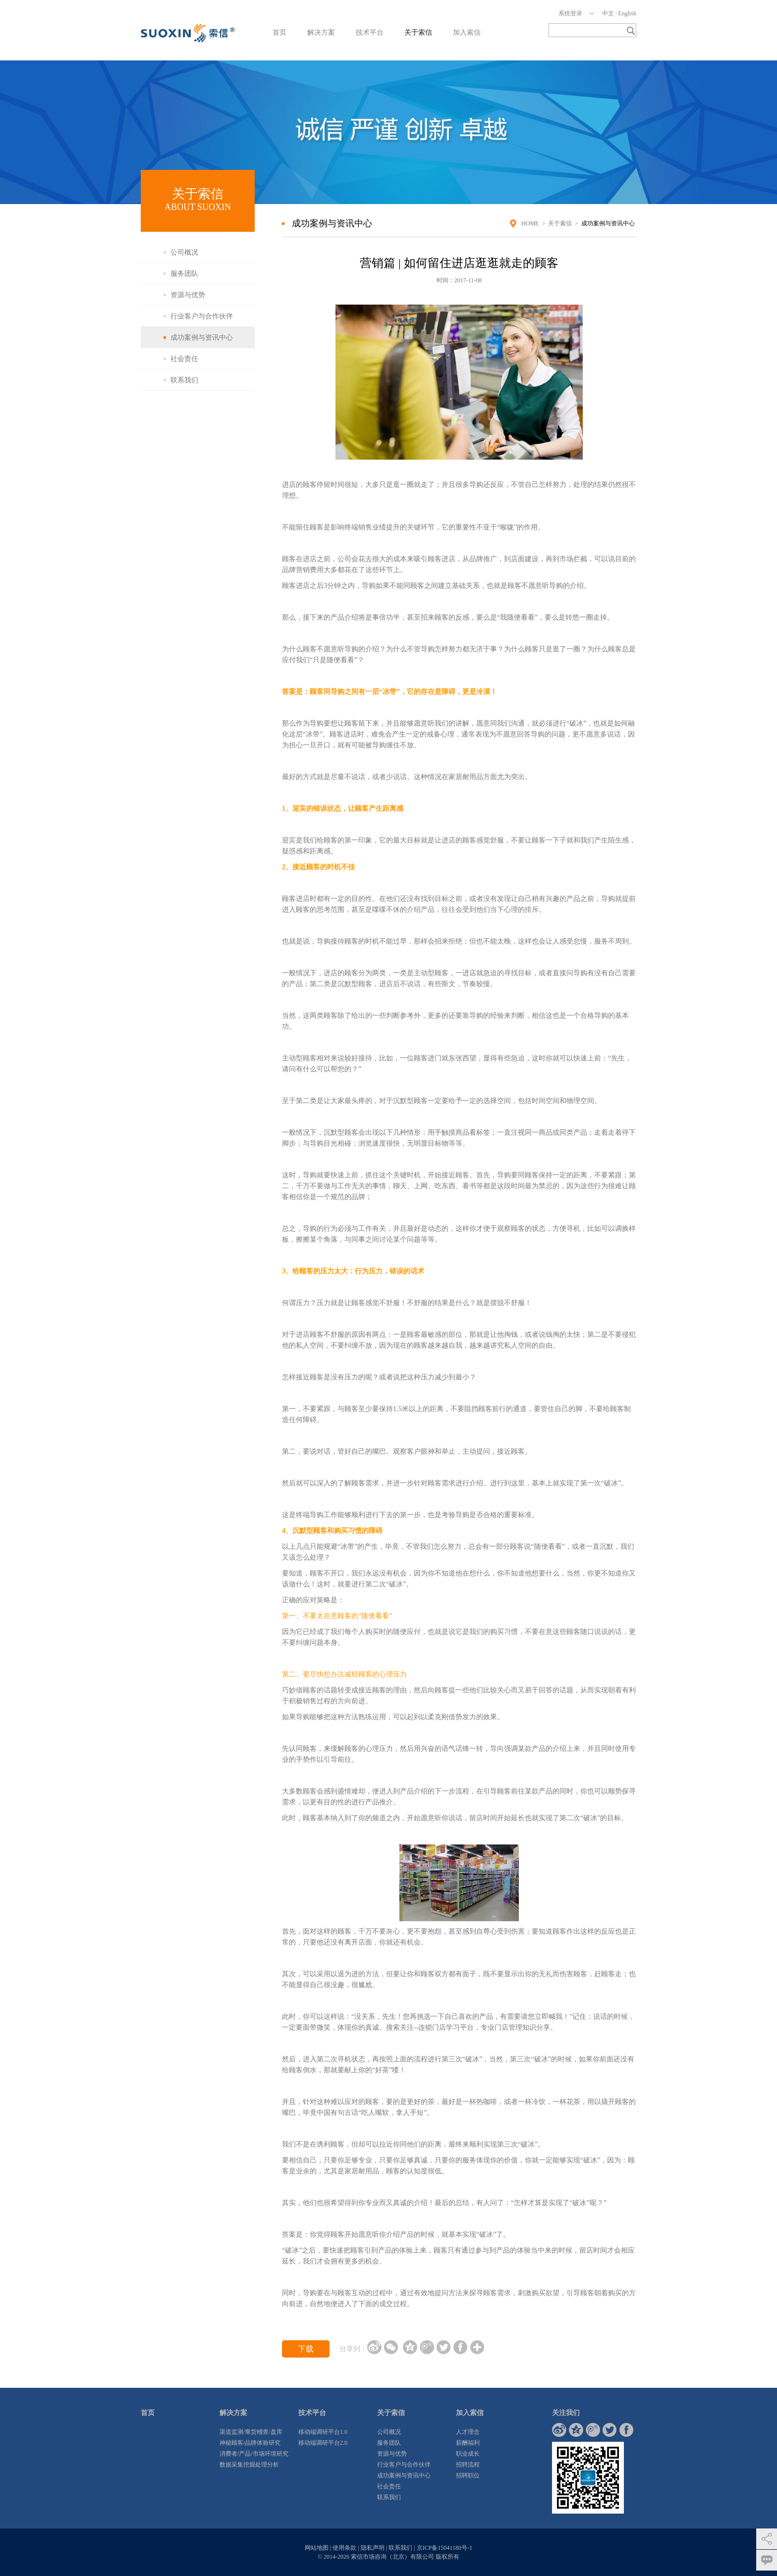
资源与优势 (187, 295)
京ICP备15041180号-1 (444, 2547)
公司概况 (184, 252)
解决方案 (321, 32)
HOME (530, 223)
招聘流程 (468, 2464)
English (627, 13)
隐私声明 (373, 2547)
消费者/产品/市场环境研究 (254, 2453)
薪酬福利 (468, 2442)
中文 (608, 13)
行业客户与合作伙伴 (201, 316)
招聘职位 (468, 2475)
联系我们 (184, 380)
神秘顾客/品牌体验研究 (250, 2442)
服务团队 (184, 273)
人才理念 (468, 2431)
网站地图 (317, 2547)
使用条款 (344, 2547)
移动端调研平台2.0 (322, 2442)
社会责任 (184, 359)
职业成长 (468, 2453)
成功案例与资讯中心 (201, 337)
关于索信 (418, 32)
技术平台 (370, 32)
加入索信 (467, 32)
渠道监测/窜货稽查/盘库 (251, 2431)
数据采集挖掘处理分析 (249, 2464)
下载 (306, 2349)
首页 (279, 32)
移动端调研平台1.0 (322, 2431)
